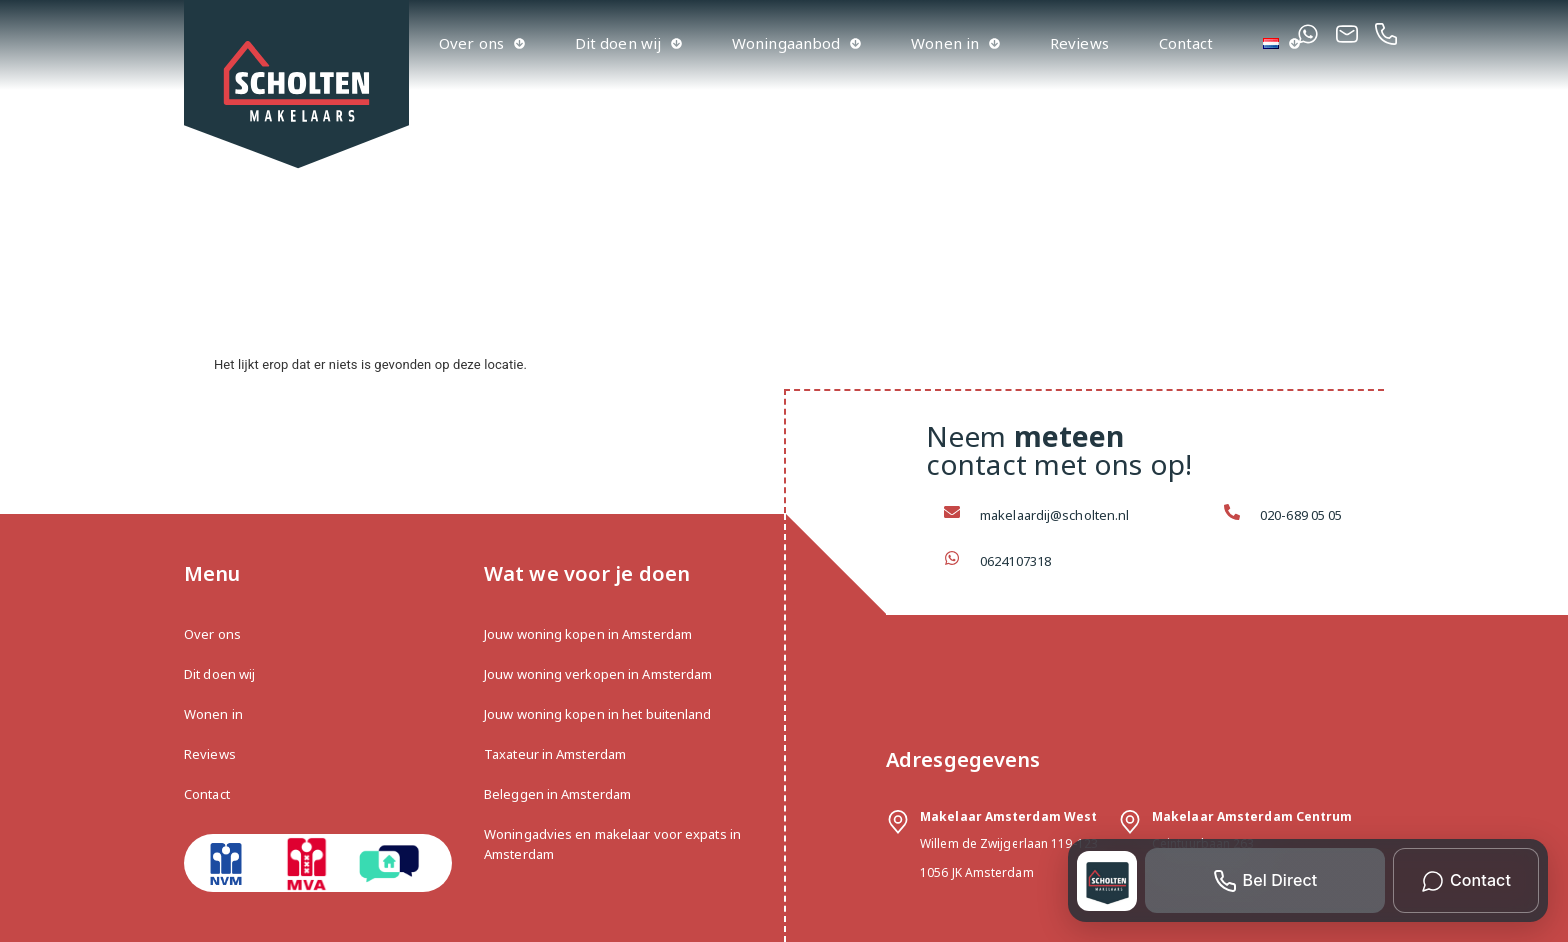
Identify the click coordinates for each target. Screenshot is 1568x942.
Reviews (1079, 43)
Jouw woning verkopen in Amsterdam (598, 674)
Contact (1186, 43)
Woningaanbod (796, 43)
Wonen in (955, 43)
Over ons (482, 43)
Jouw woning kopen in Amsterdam (588, 634)
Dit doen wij (628, 43)
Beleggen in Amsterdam (557, 794)
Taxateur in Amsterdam (555, 754)
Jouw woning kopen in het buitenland (598, 714)
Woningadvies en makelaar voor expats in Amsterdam (612, 844)
